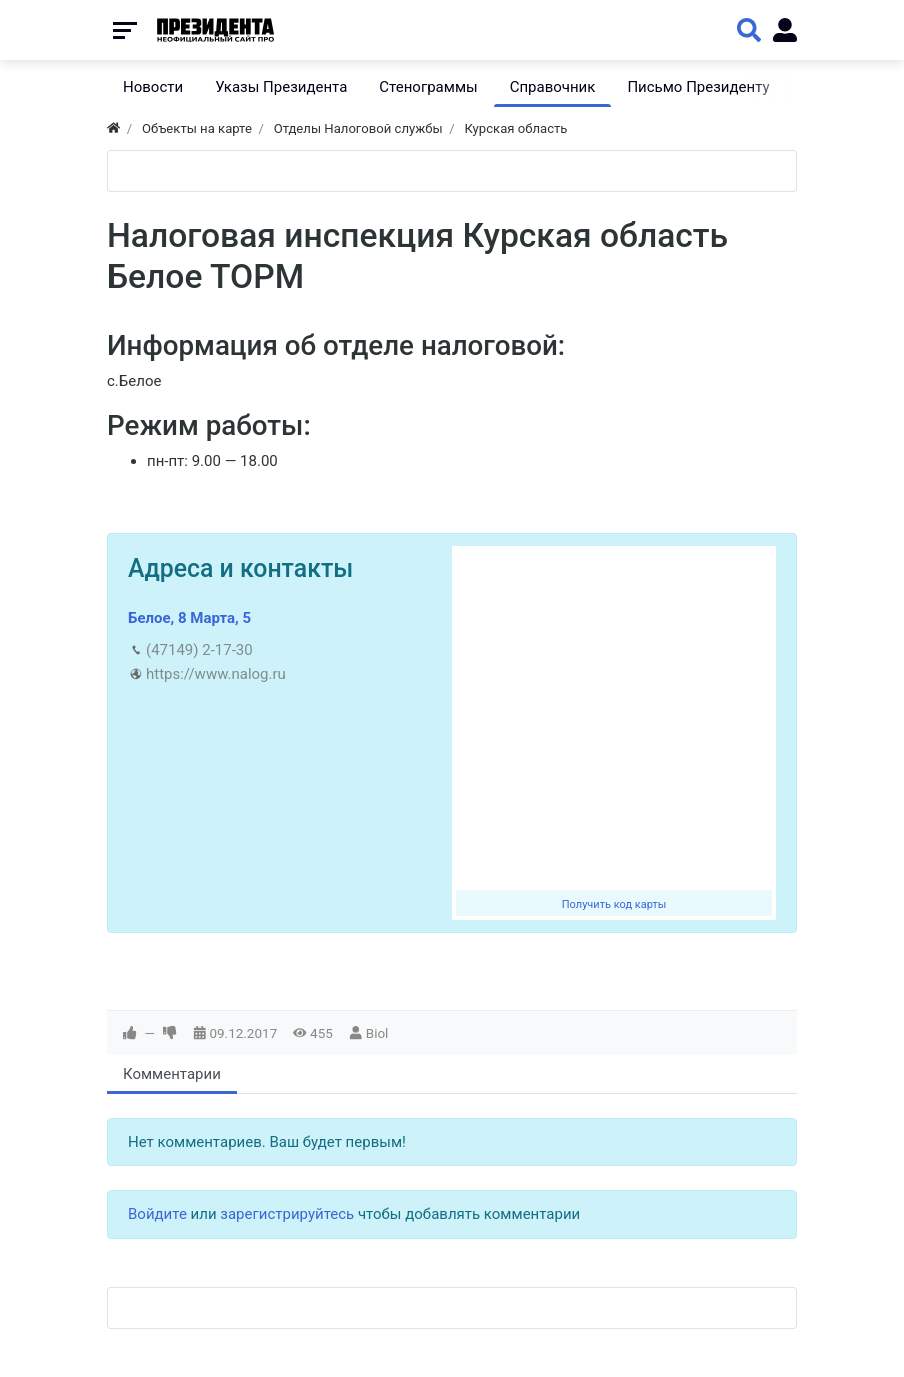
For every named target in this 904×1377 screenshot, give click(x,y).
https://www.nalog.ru (216, 674)
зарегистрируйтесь (287, 1214)
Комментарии (172, 1074)
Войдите (157, 1214)
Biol (377, 1033)
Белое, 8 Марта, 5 (189, 618)
